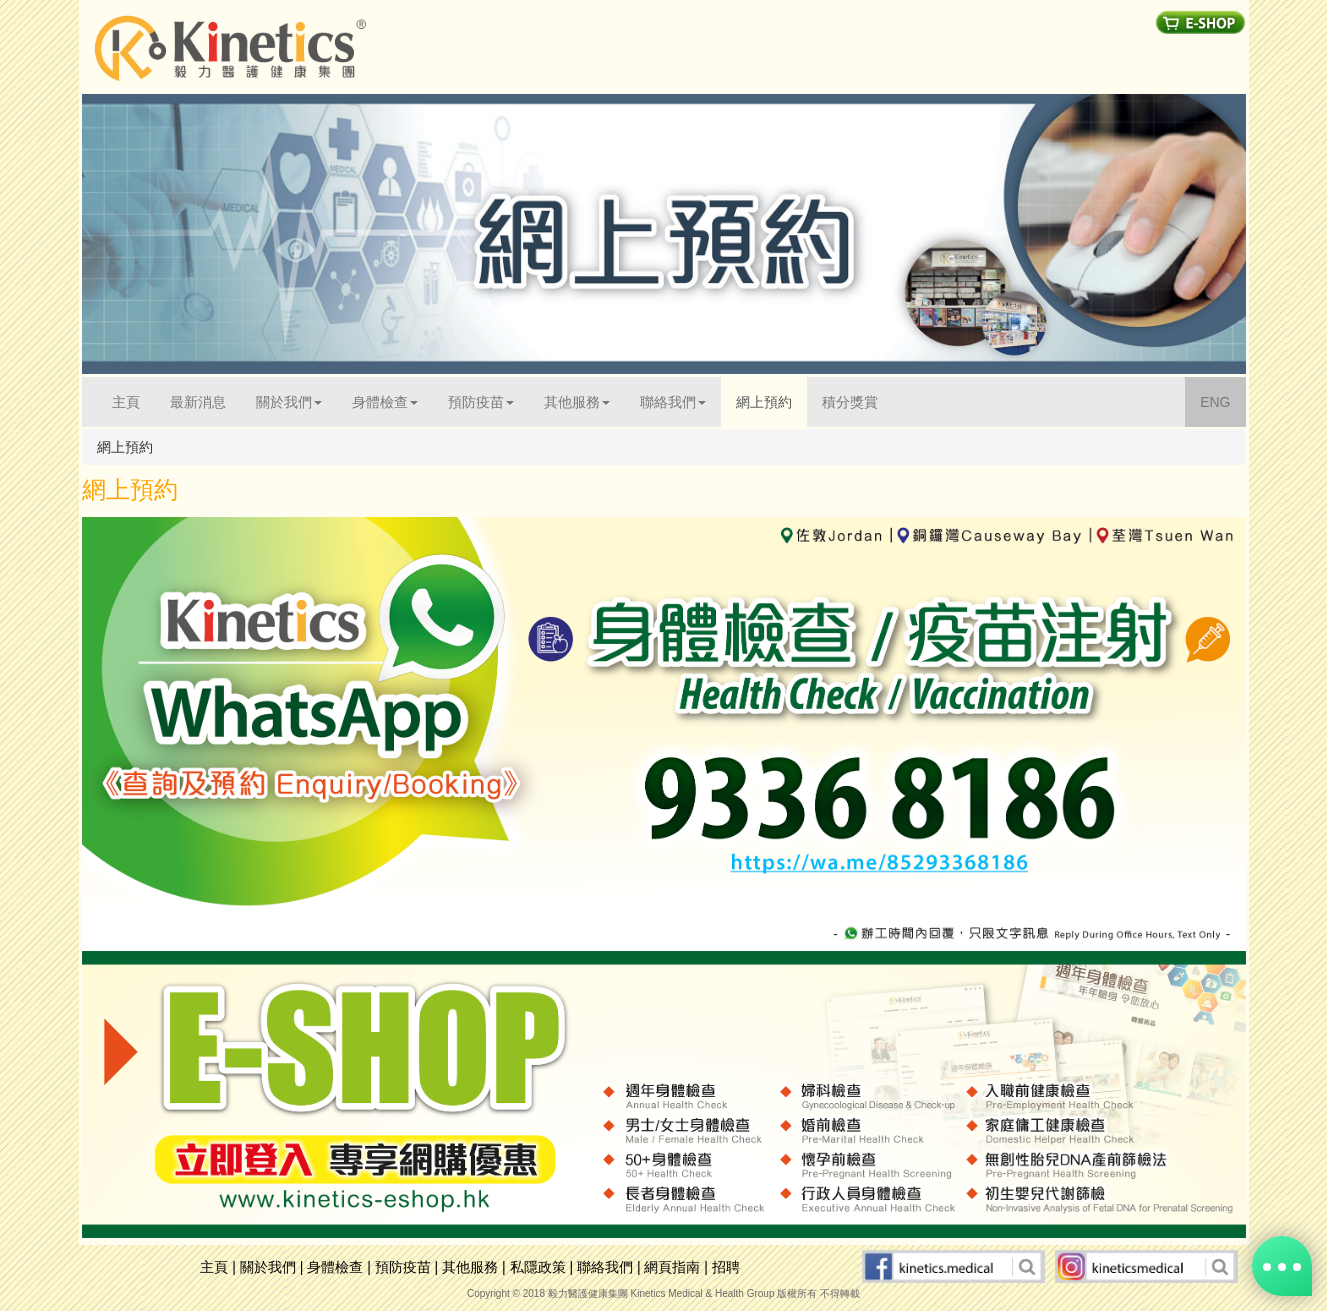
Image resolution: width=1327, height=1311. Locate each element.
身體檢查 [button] (385, 402)
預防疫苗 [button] (481, 402)
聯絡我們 (605, 1267)
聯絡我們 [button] (673, 402)
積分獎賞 (850, 402)
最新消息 (198, 402)
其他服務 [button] (577, 402)
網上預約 (764, 402)
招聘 (726, 1267)
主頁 (133, 400)
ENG (1222, 400)
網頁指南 (672, 1267)
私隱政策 (538, 1267)
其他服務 (470, 1267)
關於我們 (268, 1267)
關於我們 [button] (289, 402)
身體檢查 (335, 1267)
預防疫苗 (403, 1267)
